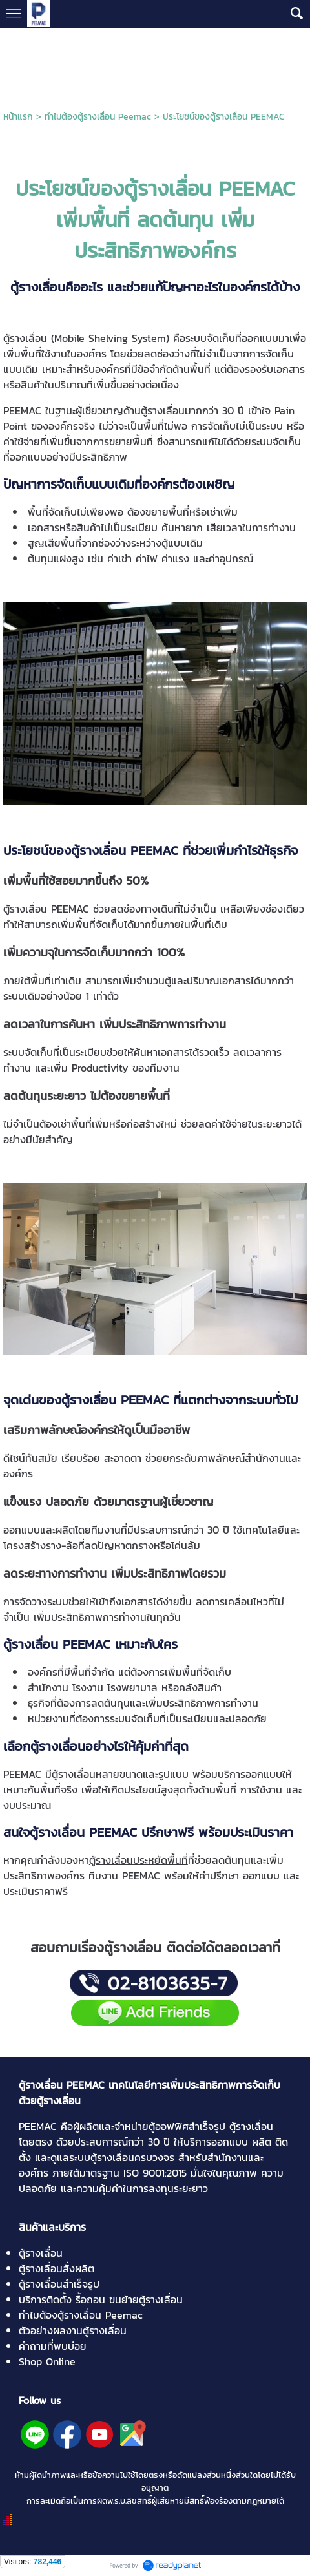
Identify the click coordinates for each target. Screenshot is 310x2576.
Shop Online (47, 2361)
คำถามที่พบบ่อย (53, 2346)
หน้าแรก (18, 116)
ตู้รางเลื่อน (41, 2253)
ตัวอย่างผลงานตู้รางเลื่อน (73, 2330)
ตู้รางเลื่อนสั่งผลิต (56, 2268)
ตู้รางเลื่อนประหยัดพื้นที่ (138, 1860)
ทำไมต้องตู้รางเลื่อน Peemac (98, 116)
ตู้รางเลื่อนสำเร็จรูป (59, 2284)
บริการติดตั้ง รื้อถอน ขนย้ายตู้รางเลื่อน (101, 2299)
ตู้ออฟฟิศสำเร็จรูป (187, 2126)
